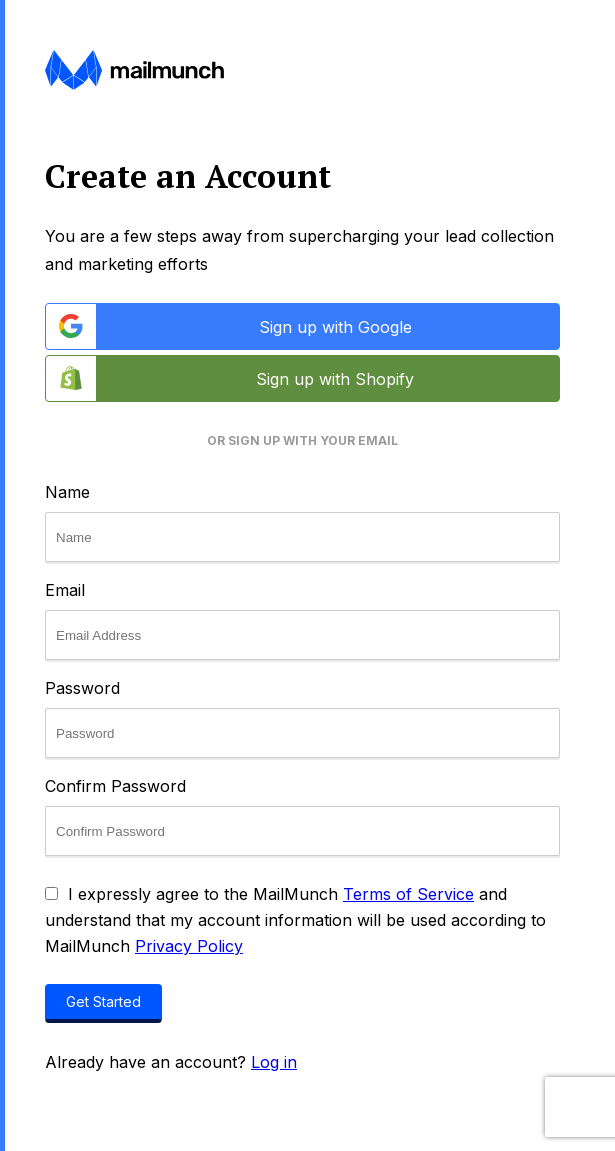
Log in (274, 1062)
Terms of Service (408, 894)
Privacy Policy (189, 946)
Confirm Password (115, 786)
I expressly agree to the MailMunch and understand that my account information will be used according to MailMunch (295, 920)
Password (82, 688)
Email (65, 590)
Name (67, 492)
